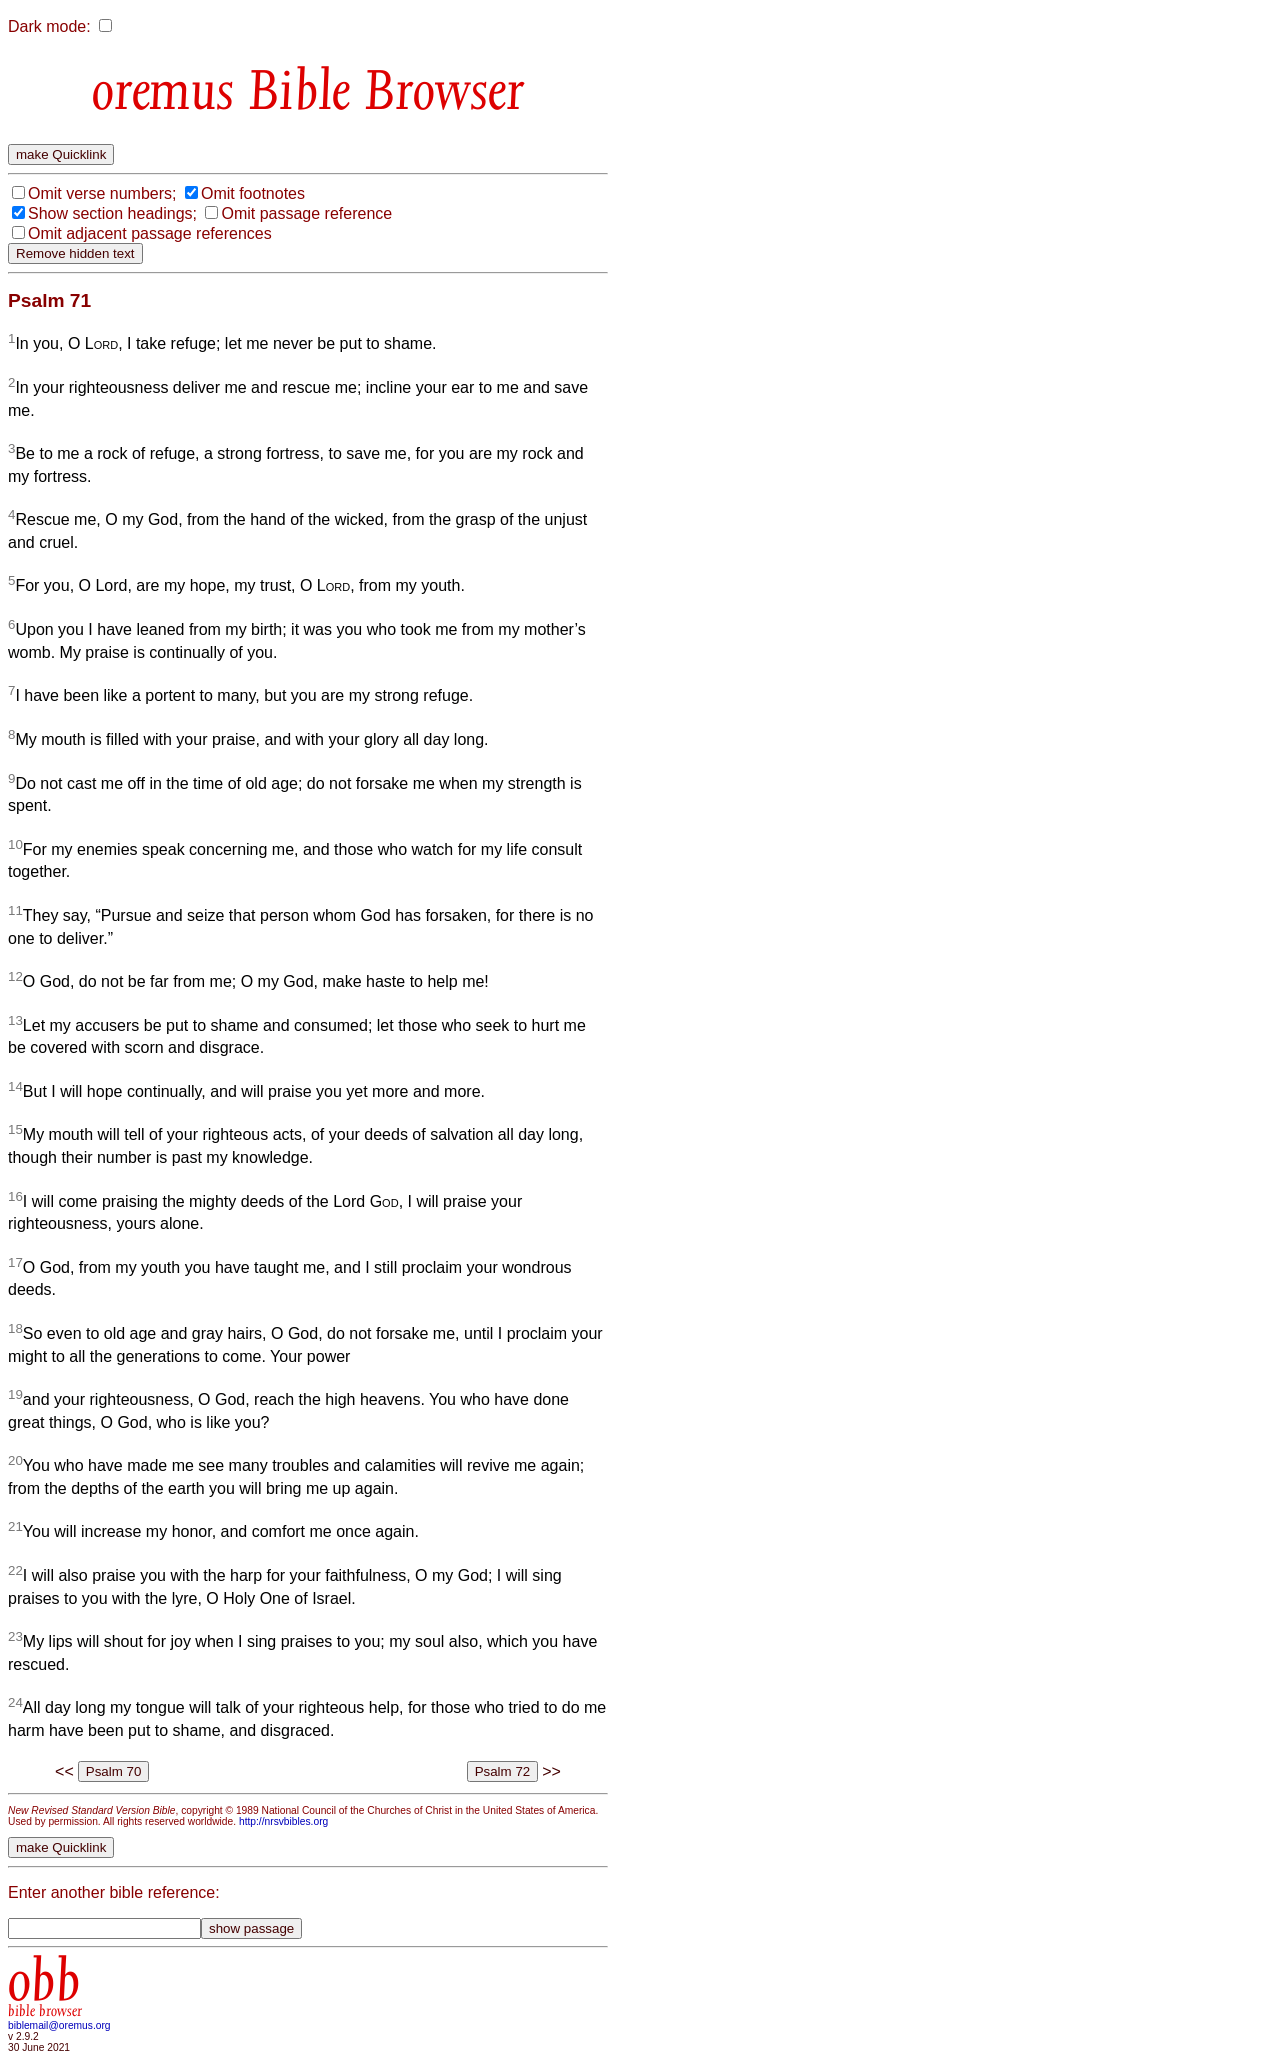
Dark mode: (49, 26)
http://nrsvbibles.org (283, 1821)
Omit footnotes (253, 193)
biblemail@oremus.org (59, 2025)
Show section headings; (112, 213)
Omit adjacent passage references (150, 233)
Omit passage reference (306, 213)
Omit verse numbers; (102, 193)
